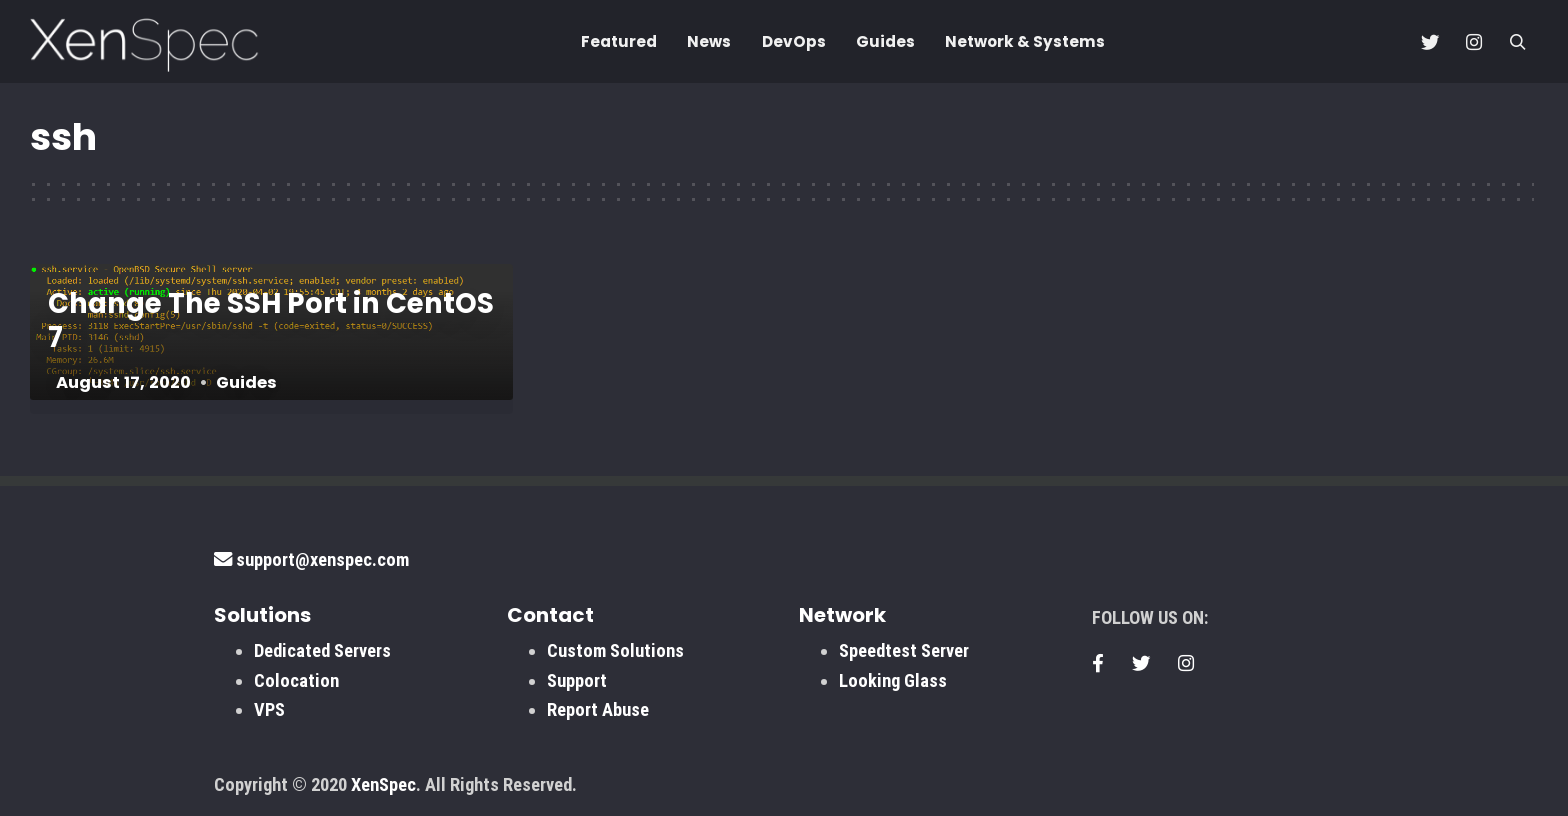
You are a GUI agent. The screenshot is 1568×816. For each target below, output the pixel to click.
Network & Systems (1025, 41)
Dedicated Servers (322, 650)
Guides (885, 41)
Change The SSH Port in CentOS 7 (271, 320)
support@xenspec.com (311, 559)
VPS (269, 709)
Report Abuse (598, 709)
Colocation (296, 680)
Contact (550, 615)
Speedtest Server (904, 650)
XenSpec (383, 784)
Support (577, 680)
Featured (619, 41)
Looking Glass (893, 680)
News (709, 41)
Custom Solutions (615, 650)
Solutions (262, 615)
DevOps (794, 41)
